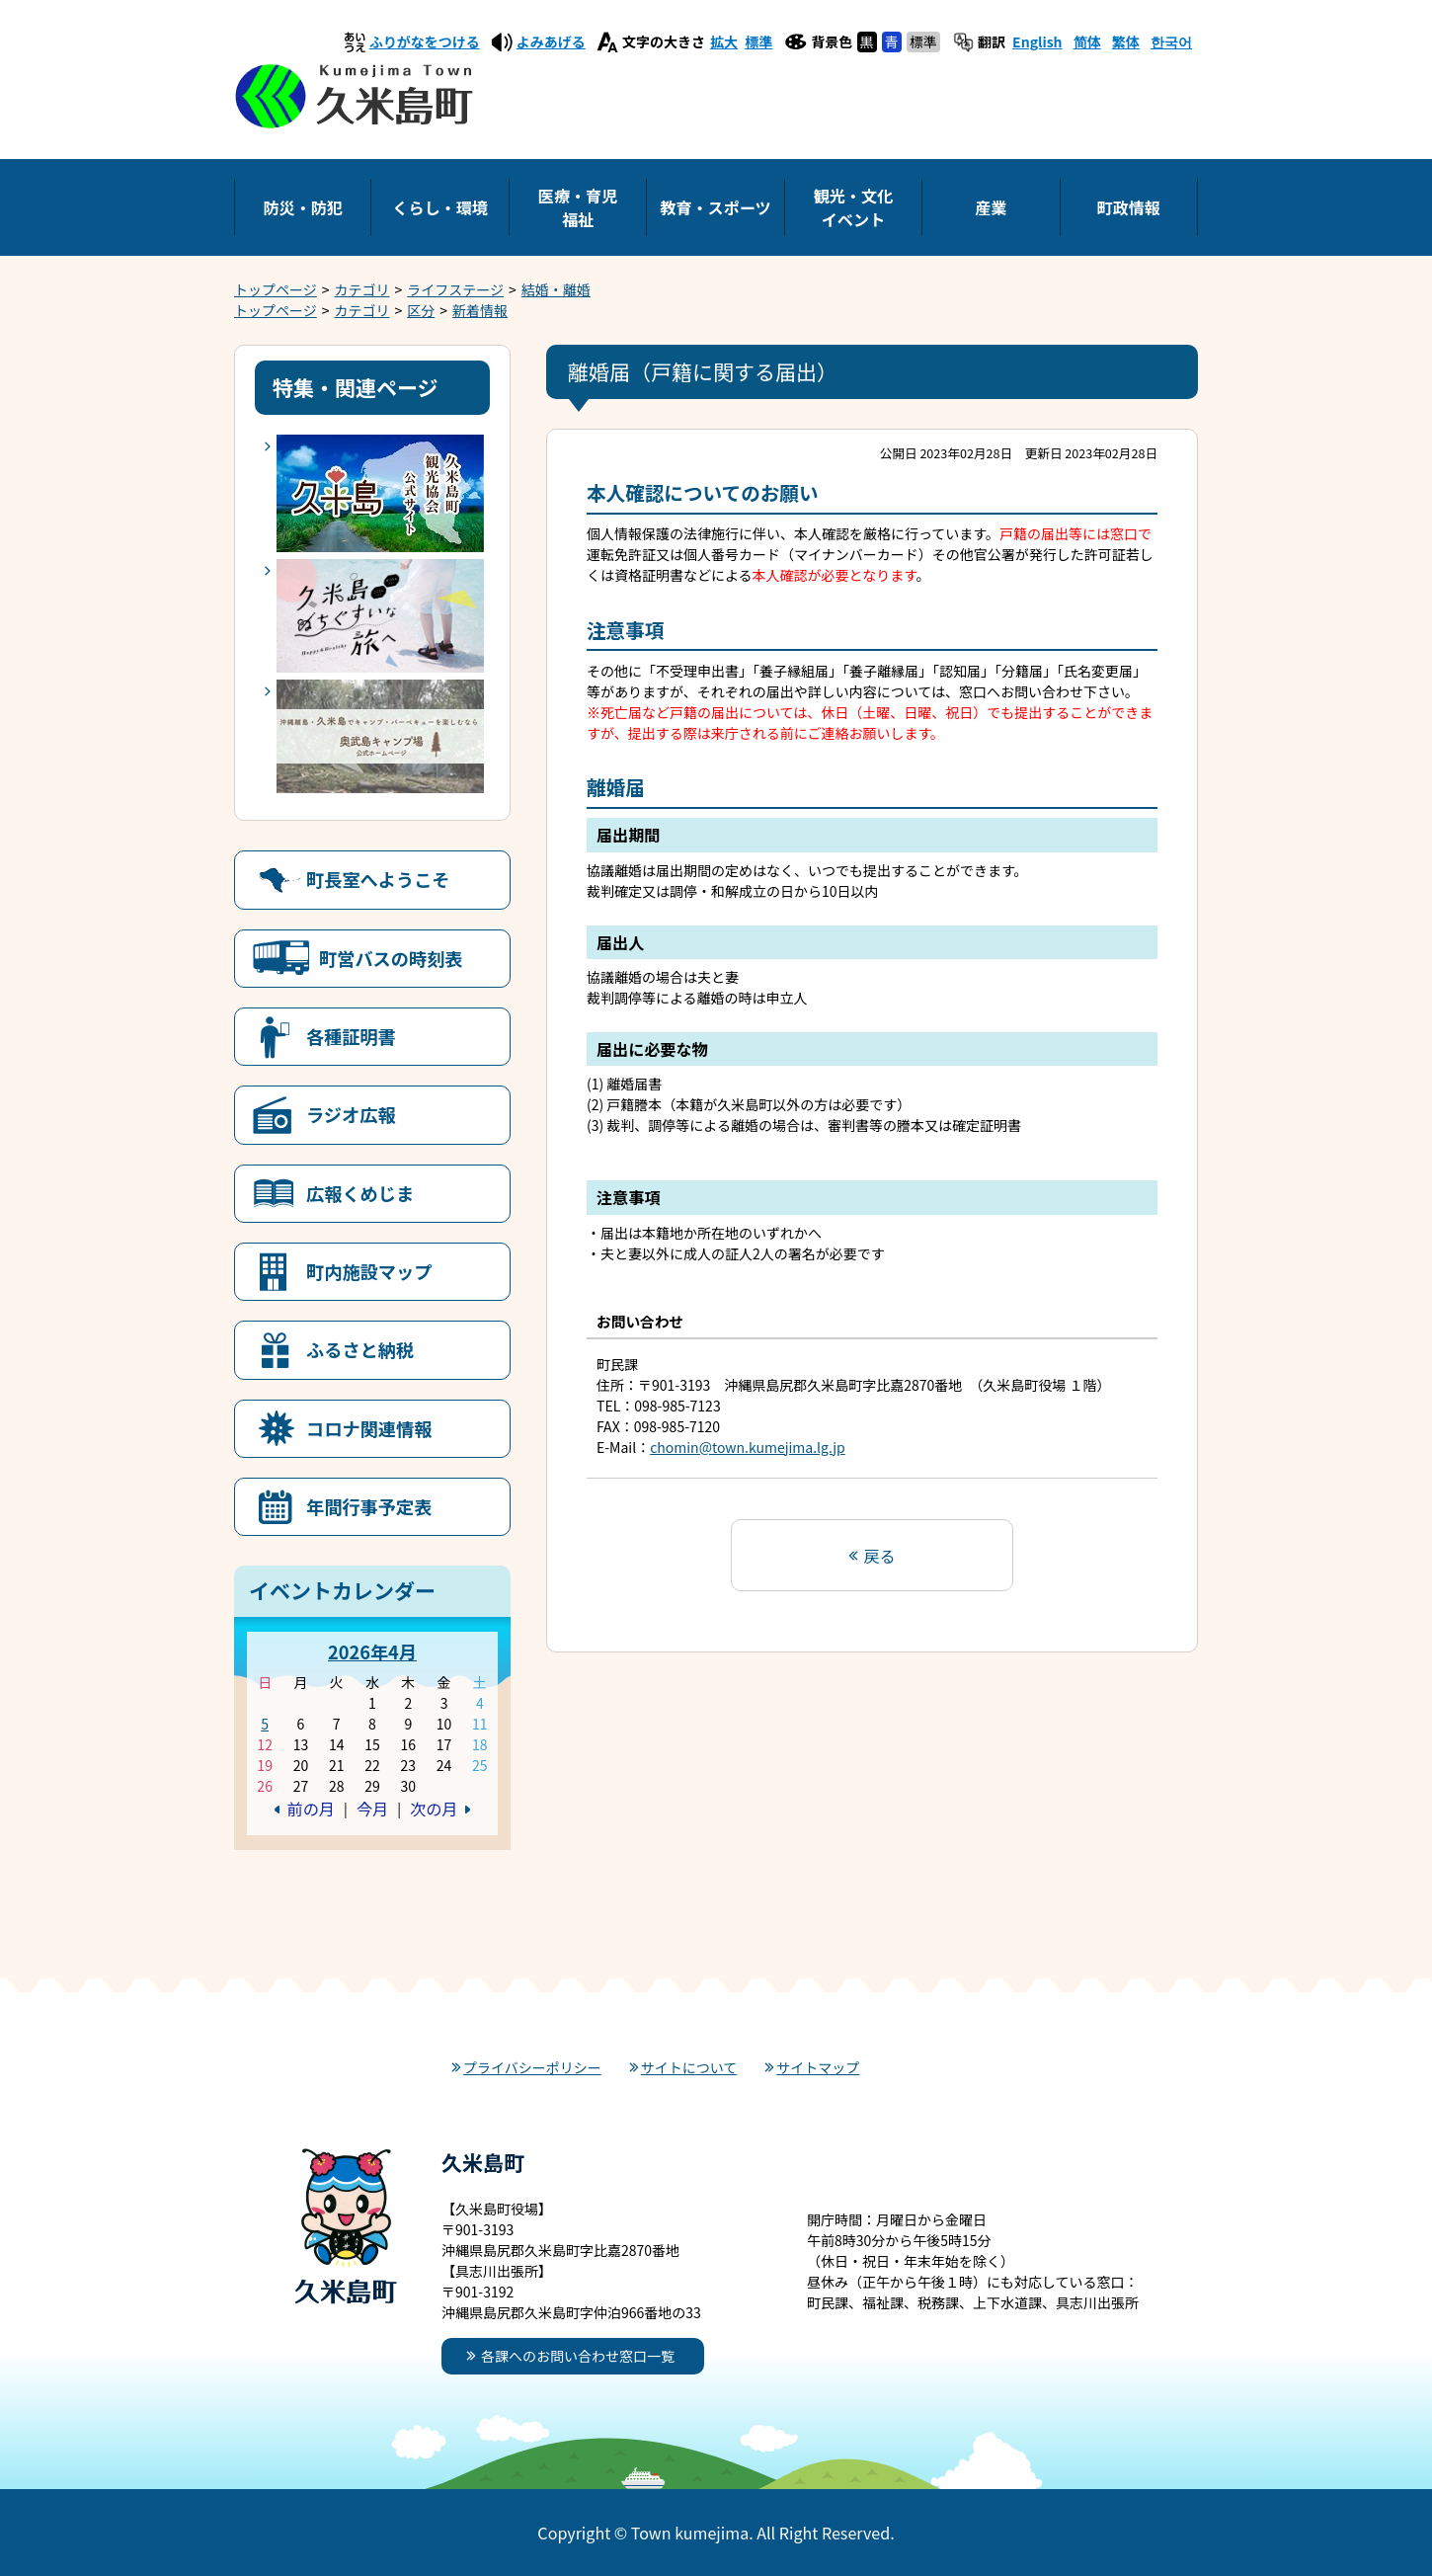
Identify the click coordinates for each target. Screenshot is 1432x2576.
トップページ (275, 289)
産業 (990, 207)
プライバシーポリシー (532, 2067)
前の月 (311, 1808)
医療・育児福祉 (577, 207)
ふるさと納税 (360, 1349)
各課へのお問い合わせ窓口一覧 (578, 2356)
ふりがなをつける (424, 41)
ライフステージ (455, 289)
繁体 (1126, 41)
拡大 (724, 41)
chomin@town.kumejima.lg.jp (747, 1447)
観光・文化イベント (853, 207)
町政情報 (1128, 207)
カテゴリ (362, 289)
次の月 (433, 1808)
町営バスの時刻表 (391, 958)
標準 (758, 41)
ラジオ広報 (351, 1114)
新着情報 (480, 310)
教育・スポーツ (715, 207)
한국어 (1171, 41)
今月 (372, 1808)
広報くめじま (360, 1193)
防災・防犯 (302, 207)
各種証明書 (351, 1036)
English (1037, 41)
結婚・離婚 (556, 289)
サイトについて (689, 2067)
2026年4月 (372, 1651)
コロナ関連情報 (369, 1428)
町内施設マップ (369, 1271)
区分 (421, 310)
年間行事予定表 (369, 1506)
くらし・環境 (440, 207)
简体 (1087, 41)
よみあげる (551, 41)
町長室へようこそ (378, 879)
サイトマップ (817, 2067)
